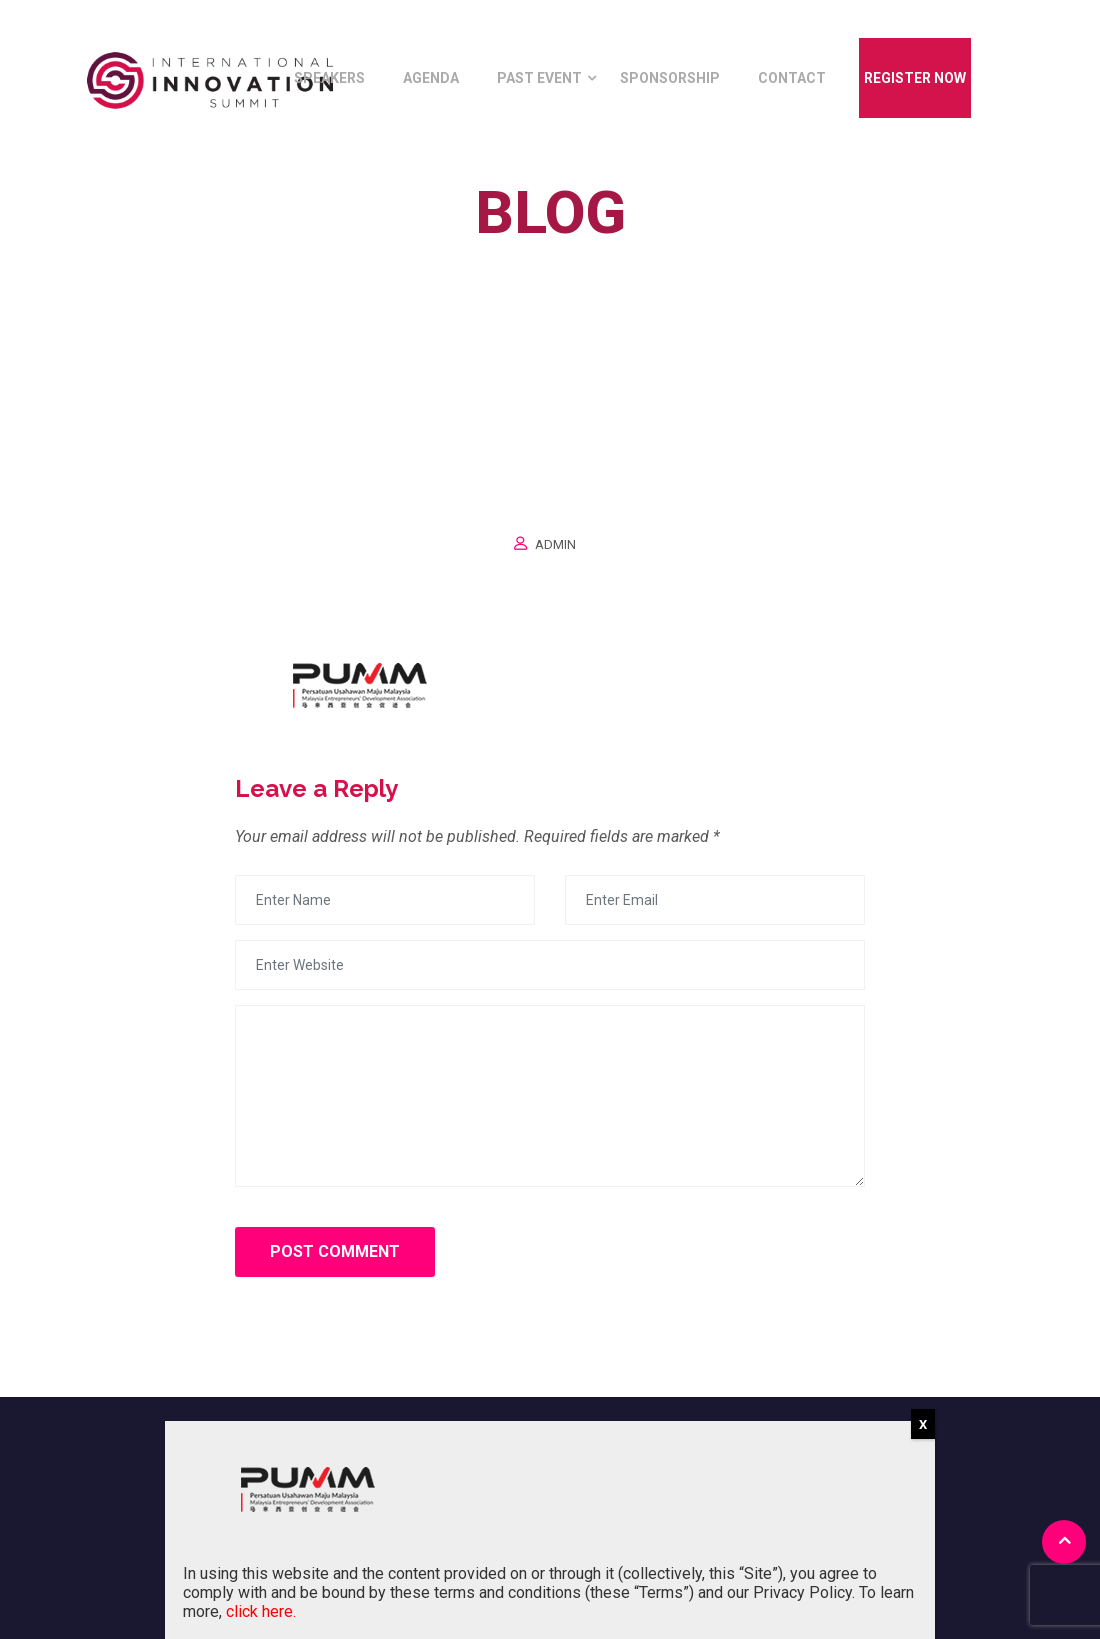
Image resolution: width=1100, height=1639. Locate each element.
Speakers (329, 78)
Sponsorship (670, 78)
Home (499, 258)
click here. (261, 1611)
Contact (792, 78)
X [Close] (923, 1424)
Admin (555, 544)
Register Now (915, 78)
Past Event (539, 78)
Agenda (431, 78)
